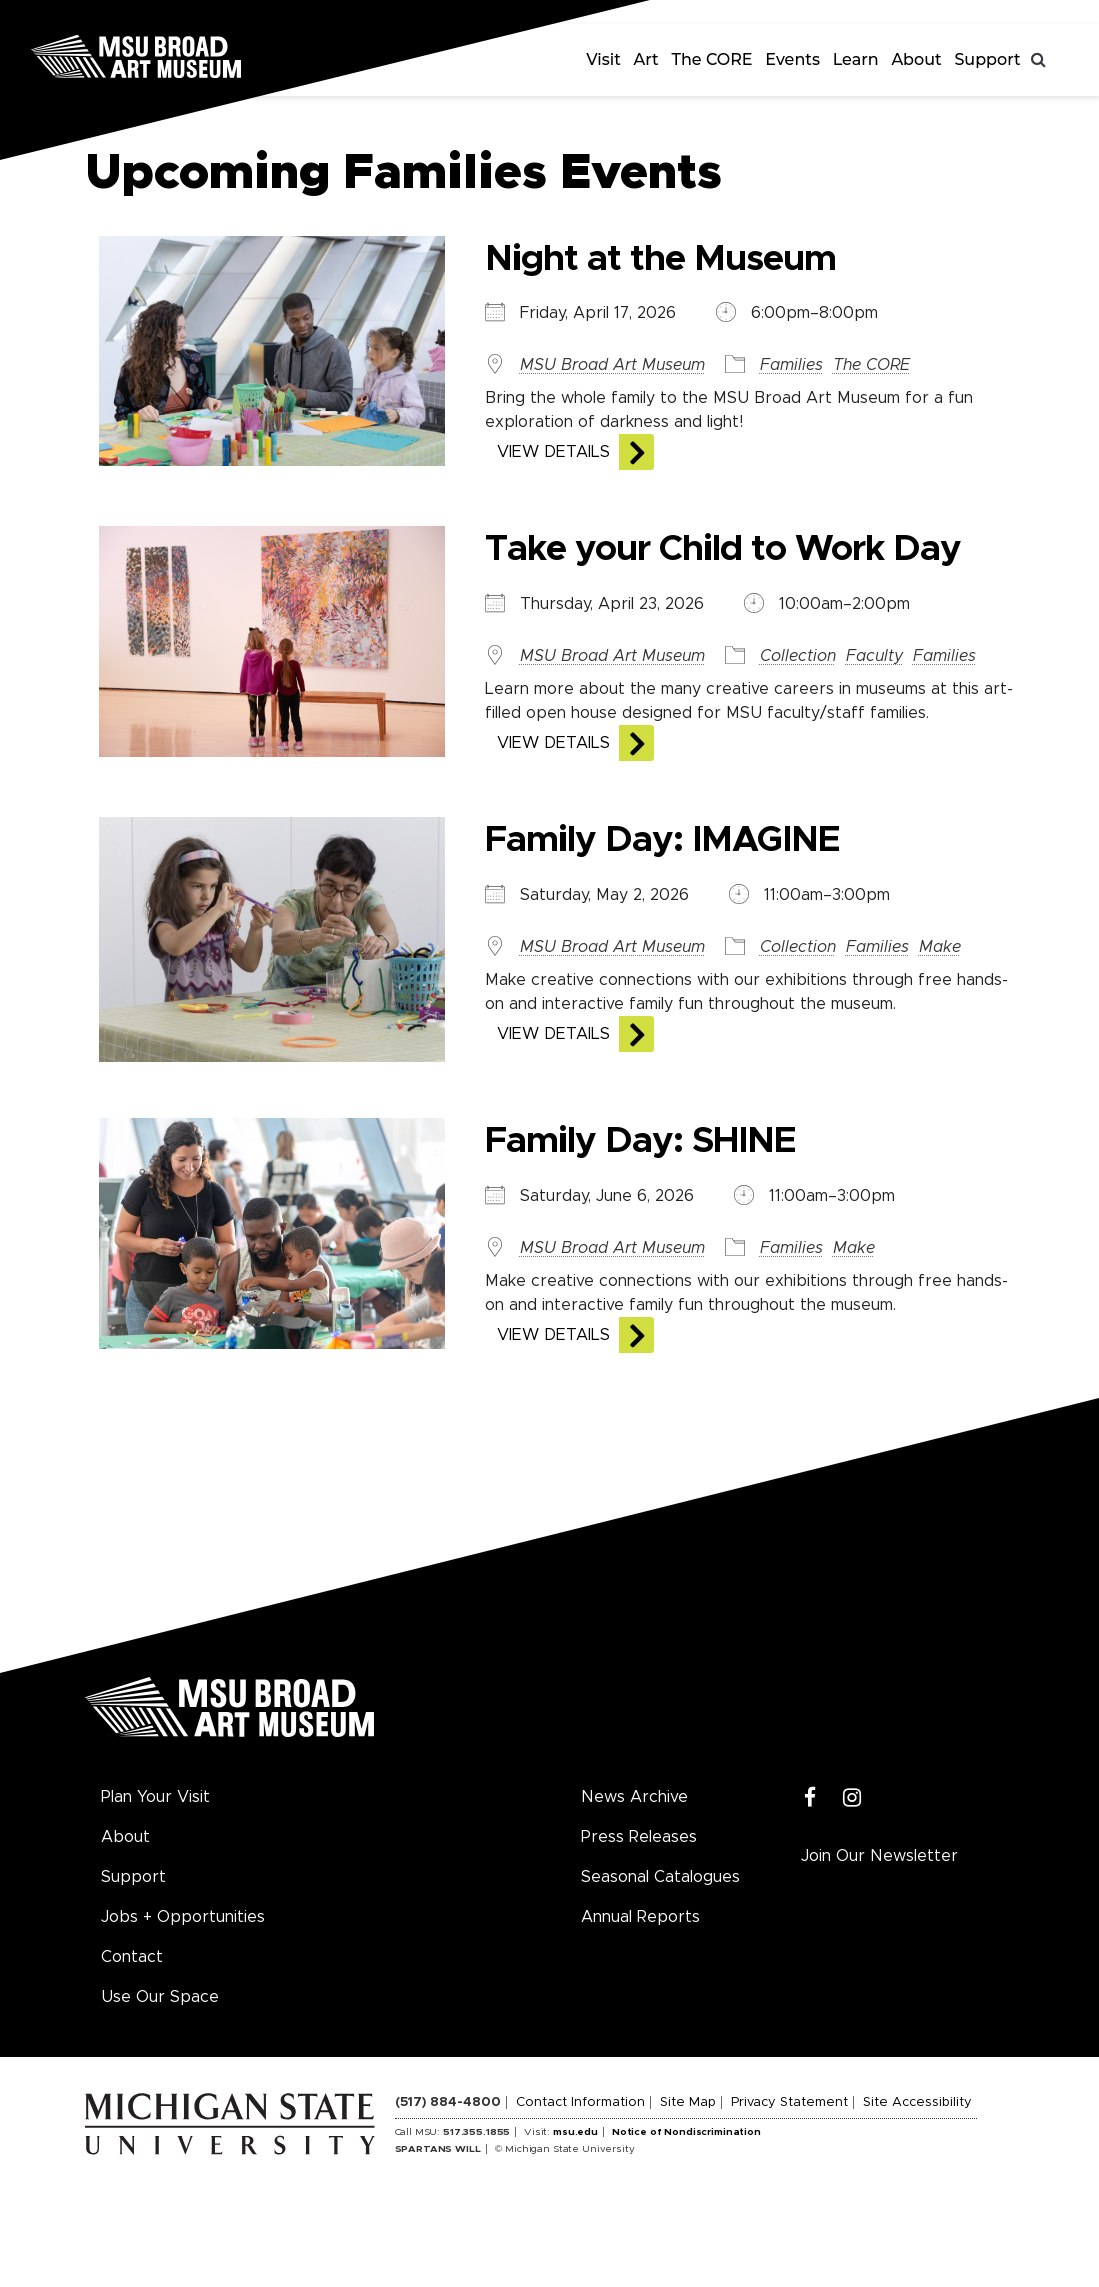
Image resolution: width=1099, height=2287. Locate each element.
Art (646, 59)
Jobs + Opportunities (183, 1917)
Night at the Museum (660, 259)
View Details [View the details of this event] (553, 452)
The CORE (712, 59)
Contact (132, 1957)
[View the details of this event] (270, 350)
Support (987, 59)
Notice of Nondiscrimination (686, 2132)
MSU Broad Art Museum (612, 365)
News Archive (634, 1797)
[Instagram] (852, 1798)
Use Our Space (160, 1997)
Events (792, 59)
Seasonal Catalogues (660, 1877)
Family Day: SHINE (640, 1141)
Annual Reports (640, 1917)
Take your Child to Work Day (723, 549)
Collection (798, 656)
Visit (603, 59)
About (916, 59)
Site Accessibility (917, 2102)
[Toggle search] (1039, 60)
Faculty (874, 656)
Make (940, 947)
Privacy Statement (789, 2102)
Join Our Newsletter (879, 1856)
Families (791, 365)
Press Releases (639, 1837)
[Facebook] (810, 1798)
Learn (856, 59)
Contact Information (580, 2102)
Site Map (688, 2102)
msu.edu (575, 2132)
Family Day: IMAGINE (662, 840)
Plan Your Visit (155, 1797)
